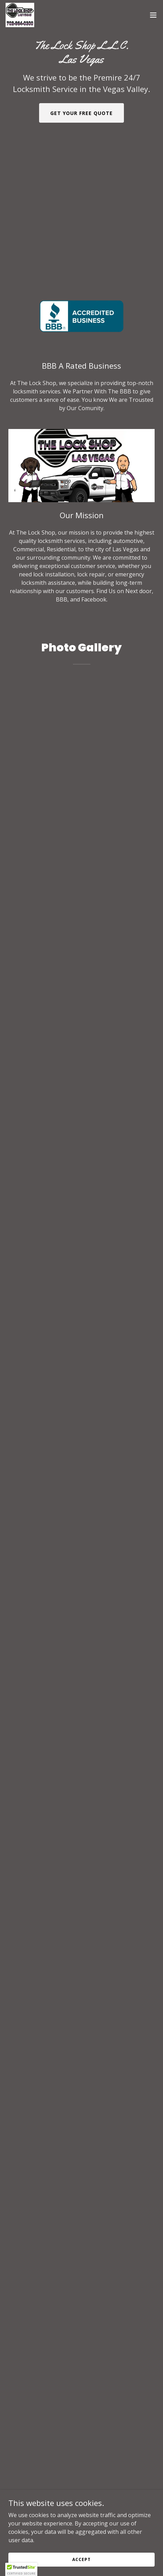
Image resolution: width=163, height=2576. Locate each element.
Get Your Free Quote (81, 113)
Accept (81, 2559)
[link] (20, 15)
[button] (153, 15)
